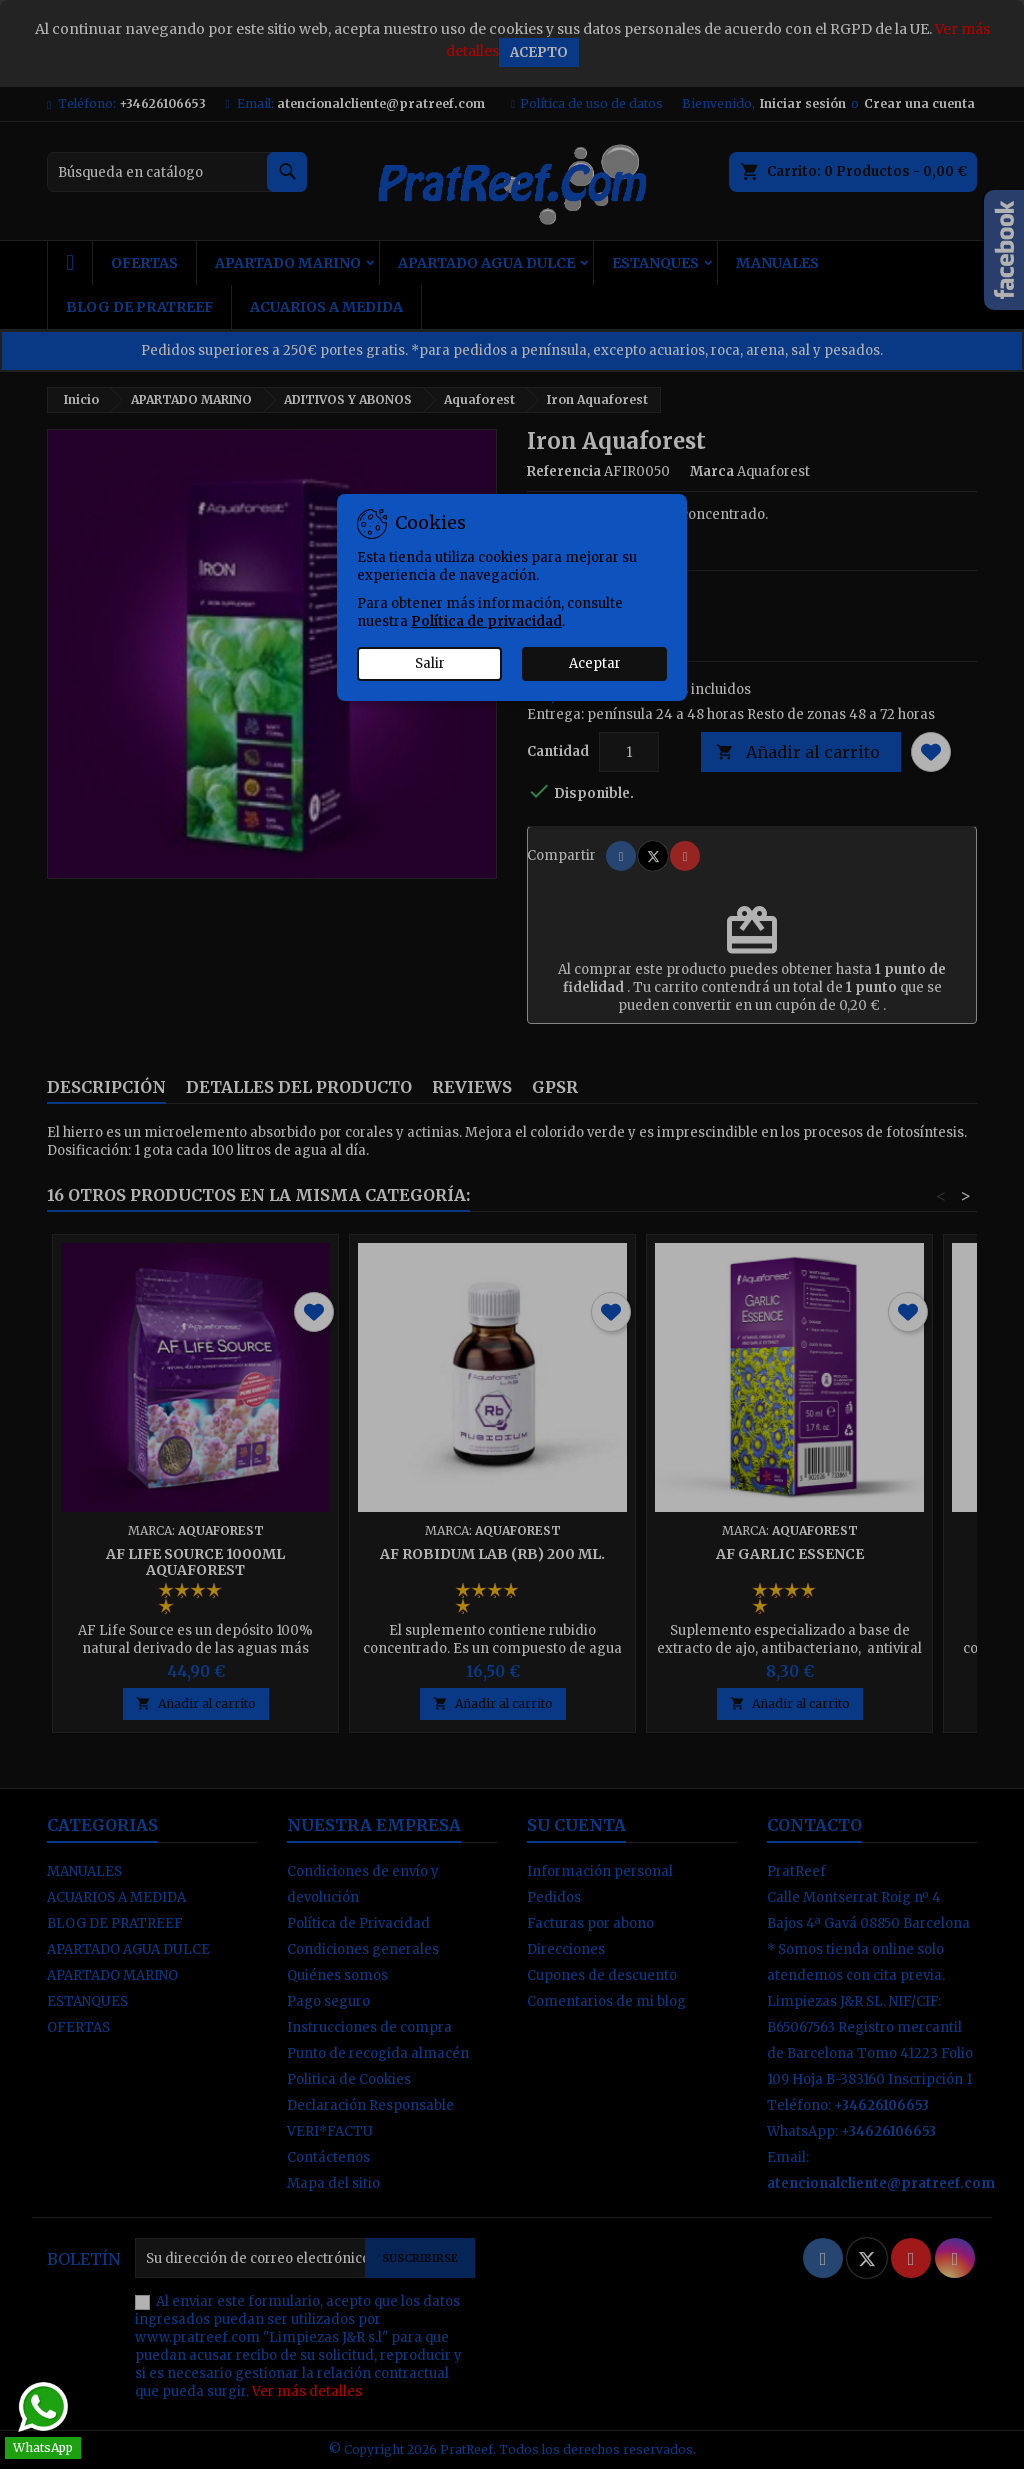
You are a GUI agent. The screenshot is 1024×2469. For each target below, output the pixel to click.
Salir (430, 663)
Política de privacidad (486, 621)
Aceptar (595, 663)
